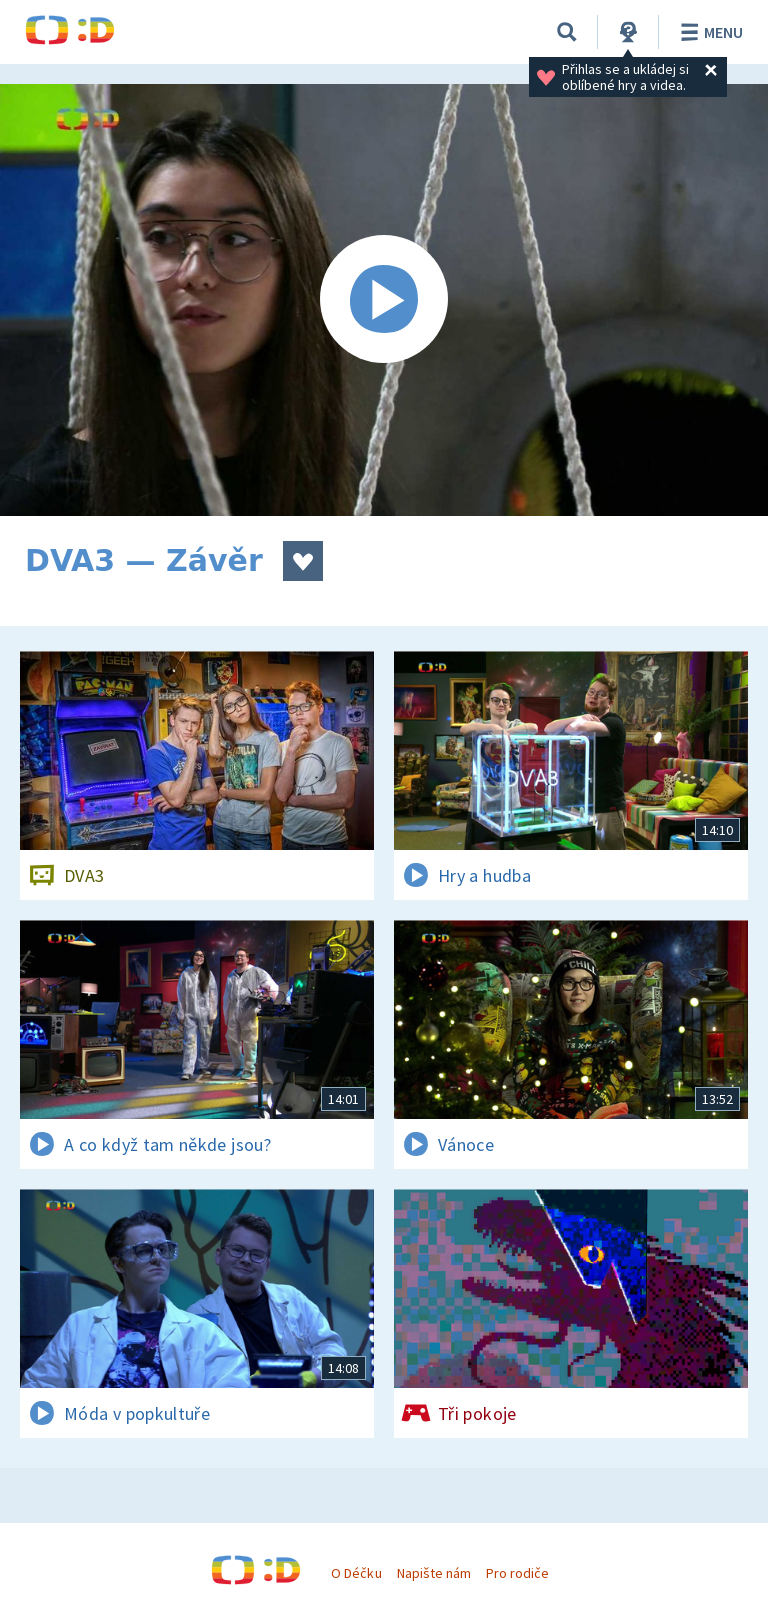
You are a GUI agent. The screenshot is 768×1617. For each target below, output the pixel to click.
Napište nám (434, 1573)
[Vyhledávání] (567, 32)
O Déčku (356, 1573)
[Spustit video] (384, 300)
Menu (708, 32)
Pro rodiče (517, 1573)
